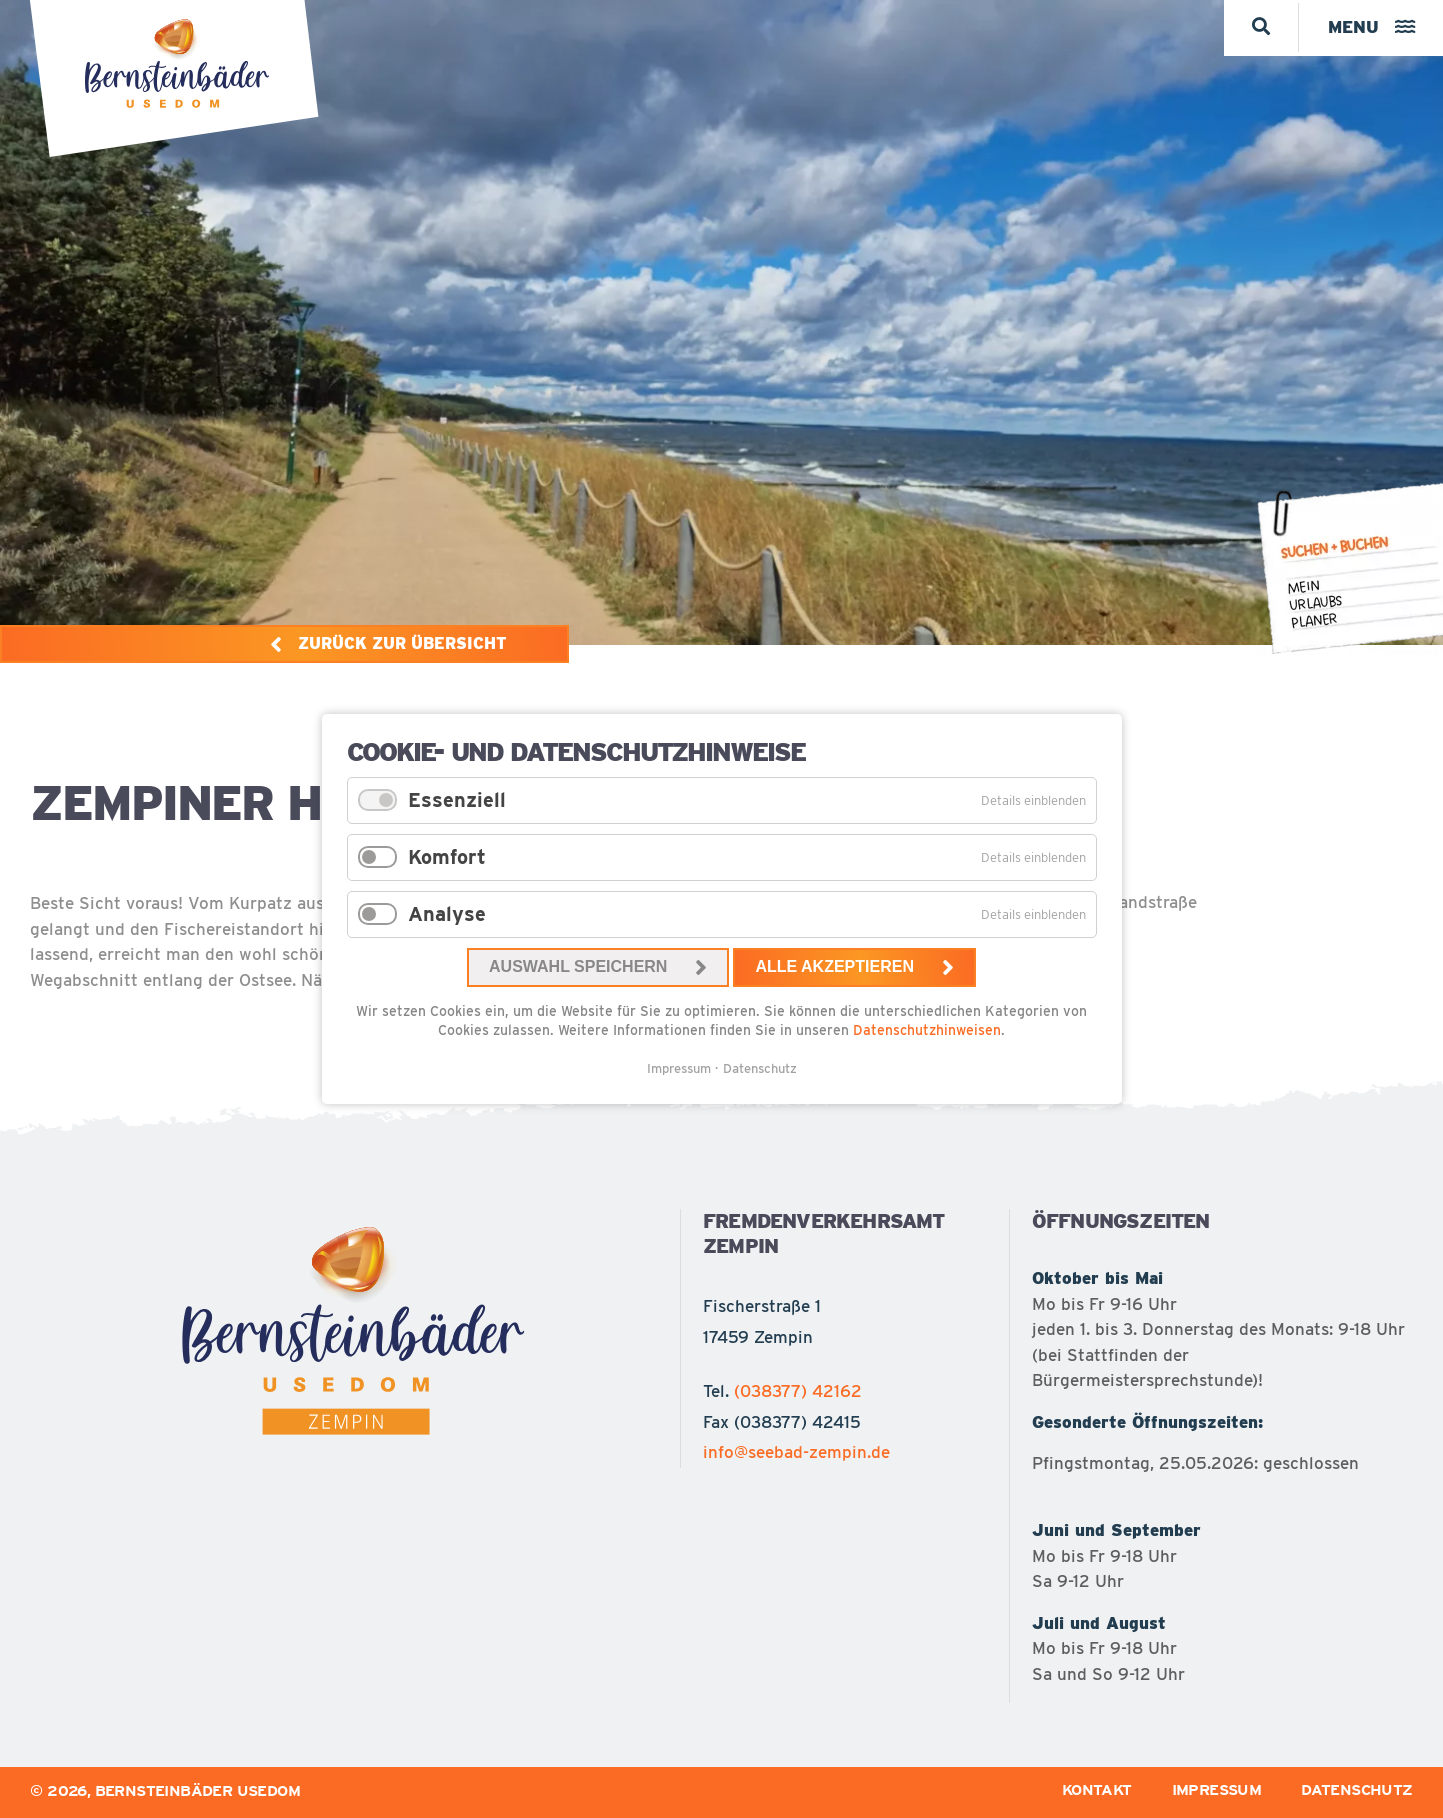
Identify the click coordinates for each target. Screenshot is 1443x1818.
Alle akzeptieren (834, 966)
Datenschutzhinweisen (927, 1030)
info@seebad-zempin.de (796, 1452)
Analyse (447, 914)
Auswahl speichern (578, 966)
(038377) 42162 (798, 1391)
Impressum (679, 1068)
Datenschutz (760, 1068)
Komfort (447, 857)
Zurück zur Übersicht (402, 643)
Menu (1369, 27)
